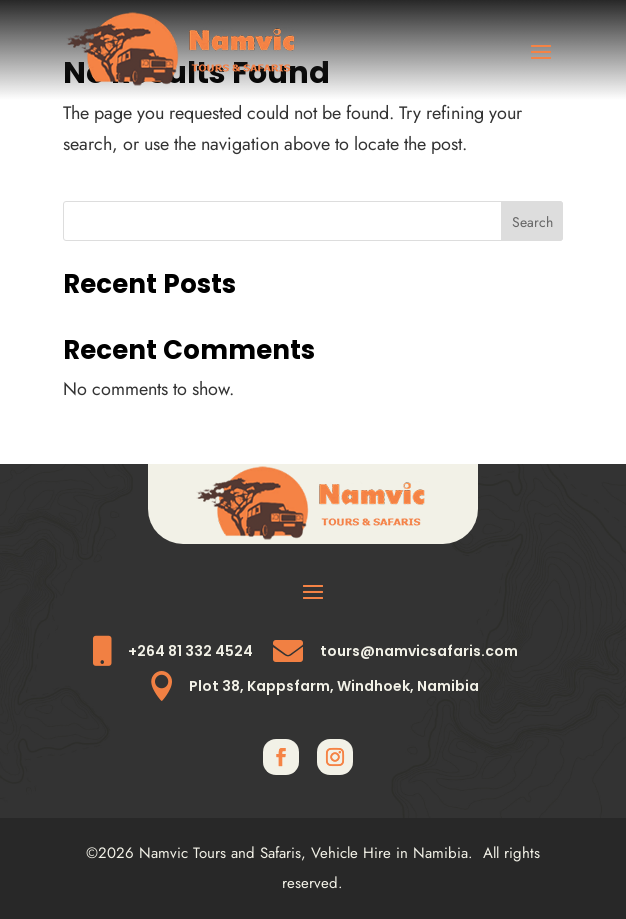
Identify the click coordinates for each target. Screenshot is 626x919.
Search (532, 222)
